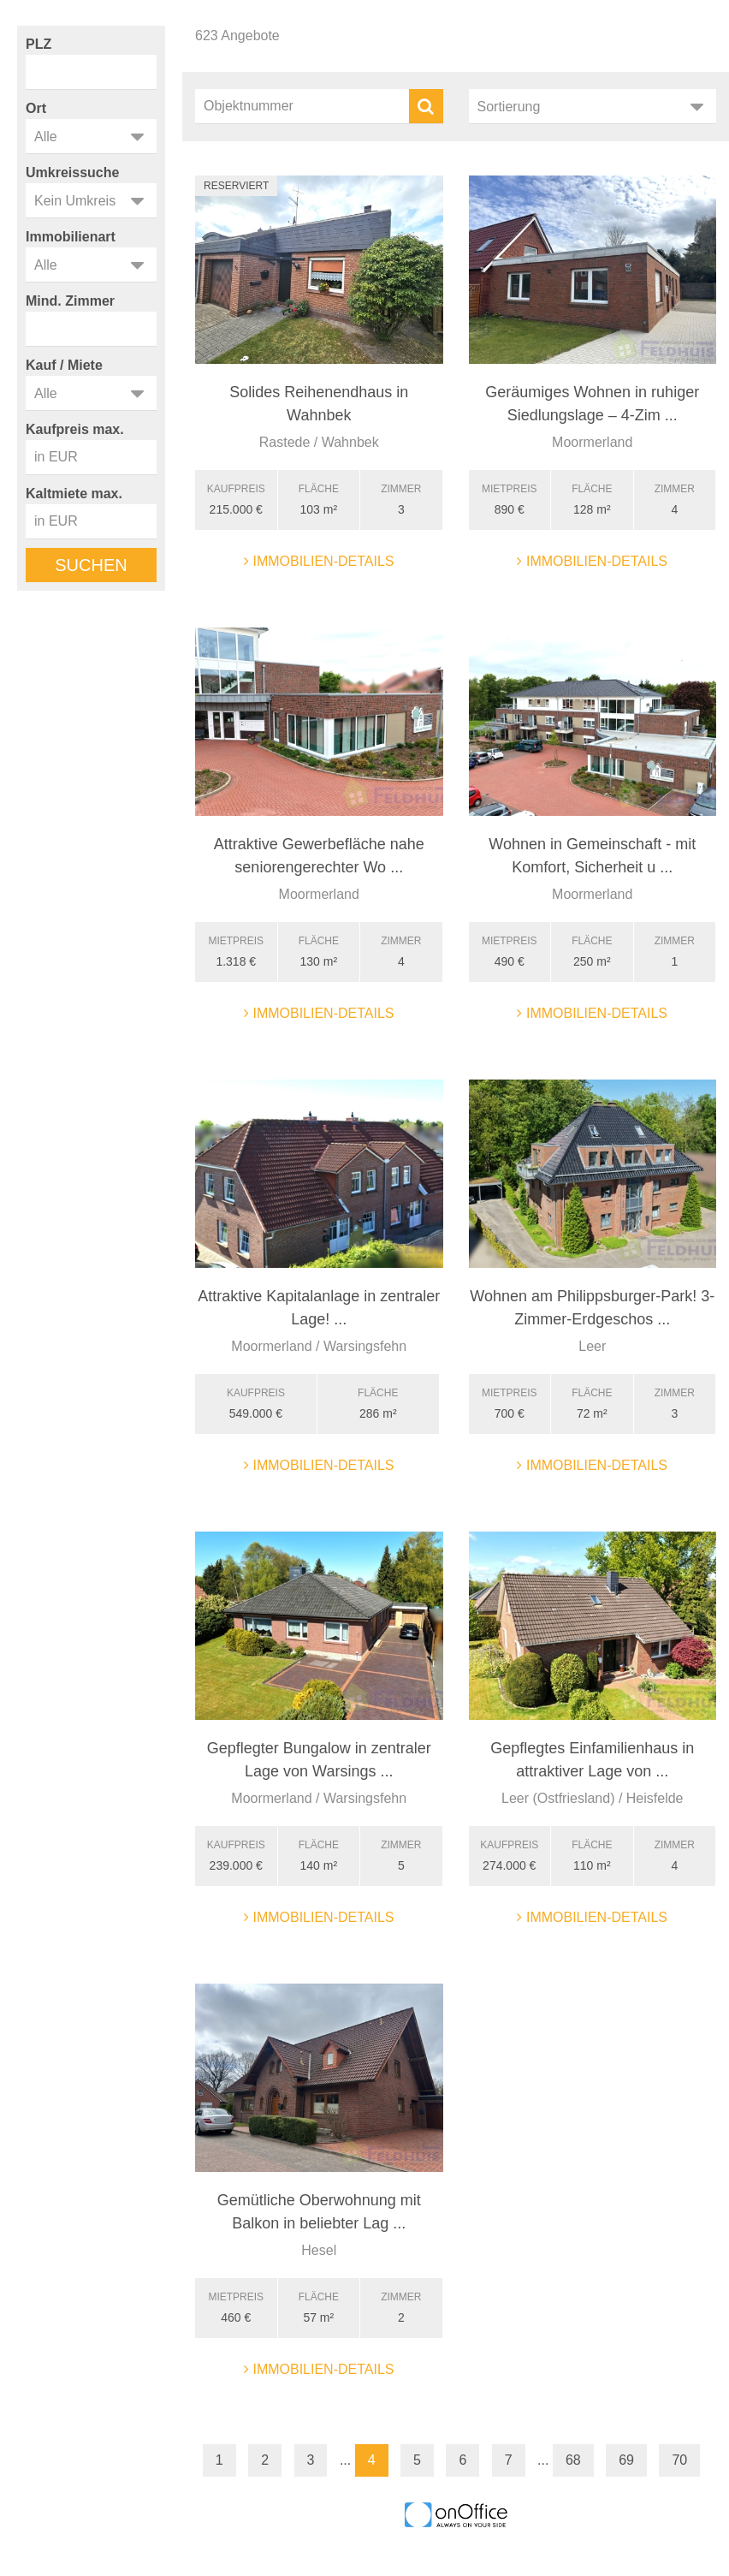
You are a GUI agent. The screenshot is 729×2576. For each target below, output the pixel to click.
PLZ (38, 44)
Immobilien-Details (319, 561)
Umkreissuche (72, 172)
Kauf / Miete (64, 365)
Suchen (91, 565)
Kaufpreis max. (75, 429)
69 (626, 2460)
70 (679, 2460)
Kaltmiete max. (74, 493)
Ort (36, 108)
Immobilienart (71, 236)
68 (573, 2460)
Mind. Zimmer (70, 301)
